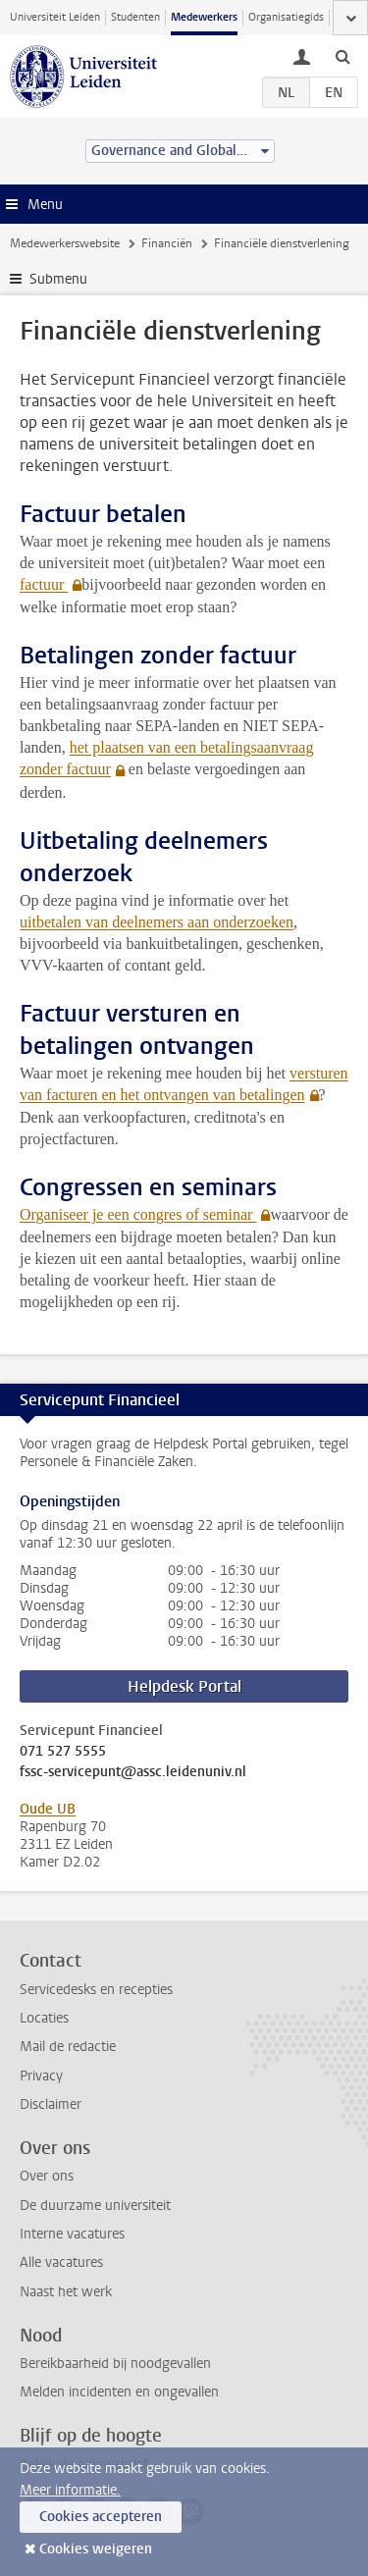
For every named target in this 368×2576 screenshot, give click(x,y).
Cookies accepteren (100, 2516)
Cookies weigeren (95, 2549)
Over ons (47, 2176)
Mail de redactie (68, 2046)
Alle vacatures (61, 2262)
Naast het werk (66, 2292)
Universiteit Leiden (55, 17)
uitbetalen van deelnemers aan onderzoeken (156, 922)
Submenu (58, 279)
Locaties (44, 2018)
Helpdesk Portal (184, 1686)
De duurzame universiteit (95, 2205)
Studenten (135, 17)
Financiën (166, 243)
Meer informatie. (70, 2490)
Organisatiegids (286, 17)
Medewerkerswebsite (65, 243)
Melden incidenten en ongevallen (119, 2392)
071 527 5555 (63, 1752)
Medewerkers (204, 17)
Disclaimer (50, 2104)
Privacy (41, 2076)
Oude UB (48, 1809)
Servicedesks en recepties (96, 1989)
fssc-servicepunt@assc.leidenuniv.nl (133, 1772)
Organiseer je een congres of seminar (138, 1214)
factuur (44, 584)
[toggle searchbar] (342, 56)
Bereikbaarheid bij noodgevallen (115, 2363)
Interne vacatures (72, 2234)
